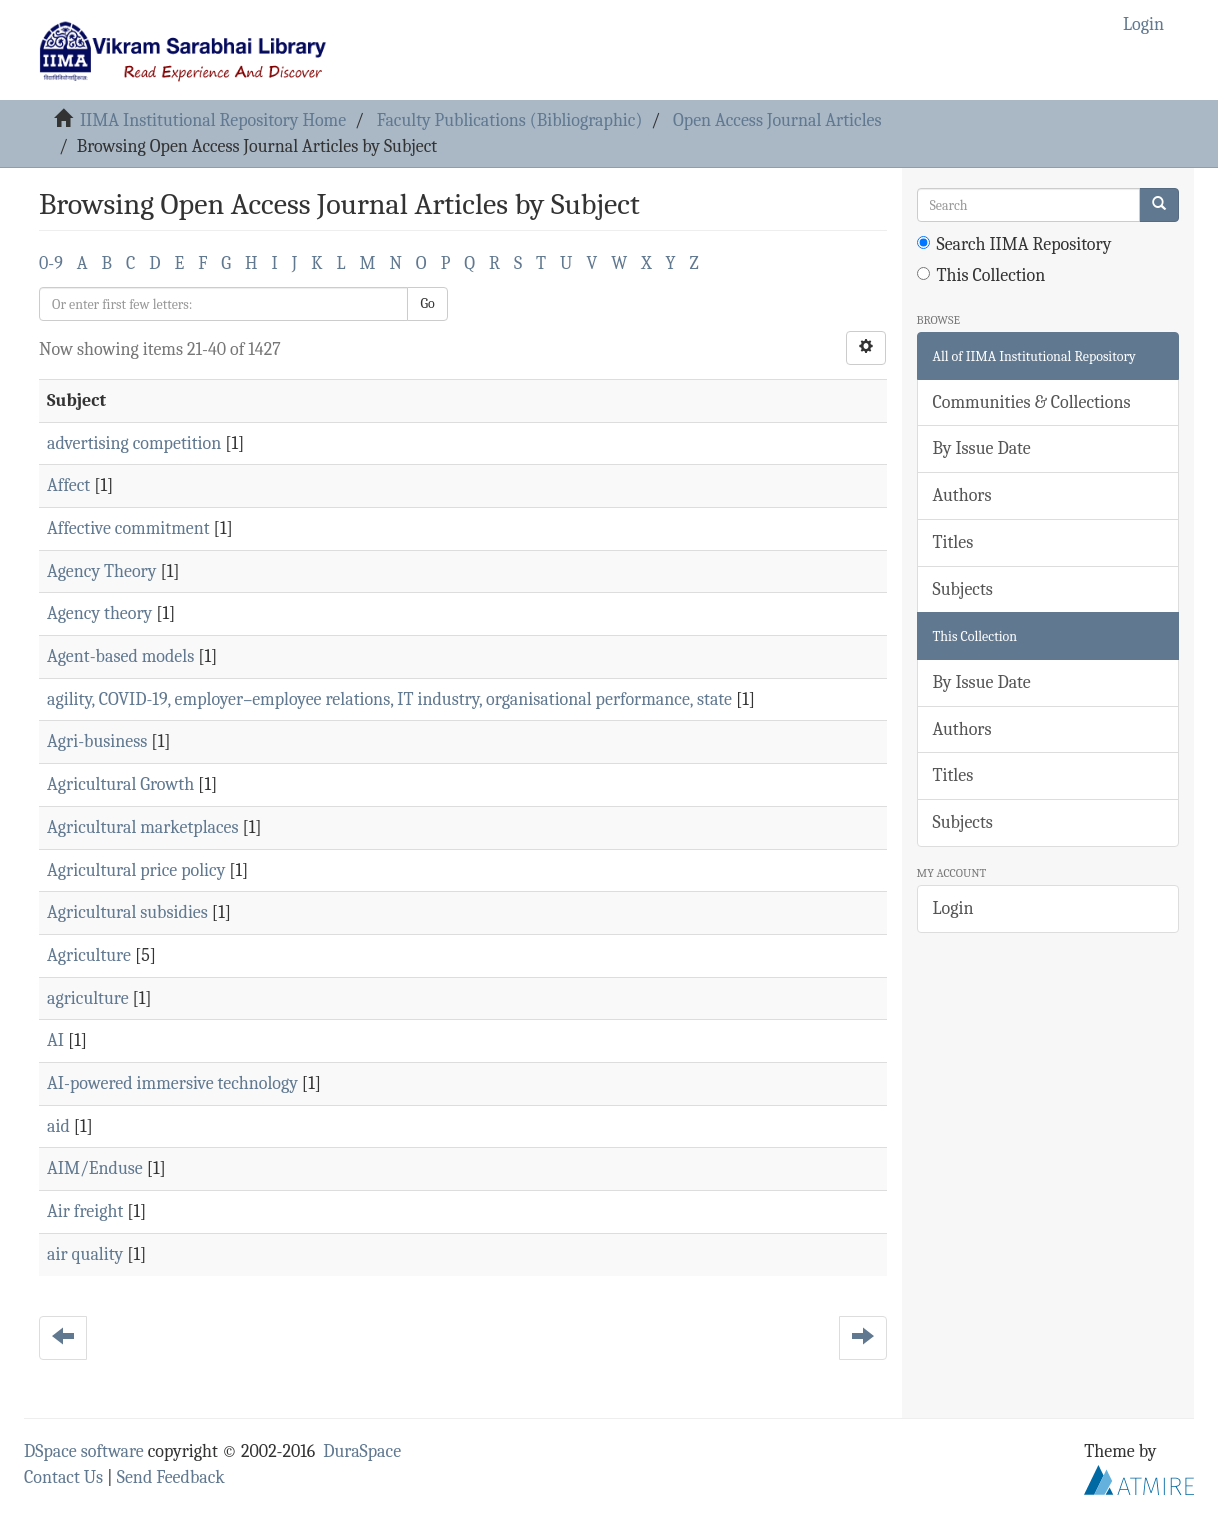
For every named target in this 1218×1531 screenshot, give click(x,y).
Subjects (963, 589)
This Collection (981, 275)
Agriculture (89, 955)
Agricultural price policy (136, 870)
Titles (953, 542)
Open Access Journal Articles (777, 120)
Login (953, 908)
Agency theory (99, 613)
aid (58, 1126)
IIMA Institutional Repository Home (213, 120)
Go (427, 303)
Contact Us (63, 1477)
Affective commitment (128, 528)
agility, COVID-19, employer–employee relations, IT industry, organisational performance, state (389, 699)
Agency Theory (101, 571)
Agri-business (97, 741)
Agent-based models (120, 656)
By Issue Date (982, 448)
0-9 (51, 263)
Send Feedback (171, 1477)
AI (55, 1040)
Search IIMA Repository (1014, 244)
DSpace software (84, 1451)
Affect (68, 485)
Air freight (85, 1211)
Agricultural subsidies (127, 912)
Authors (962, 495)
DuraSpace (362, 1451)
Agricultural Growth (120, 784)
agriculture (88, 998)
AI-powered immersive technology (172, 1083)
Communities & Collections (1032, 402)
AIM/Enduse (95, 1168)
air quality (85, 1254)
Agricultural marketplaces (143, 827)
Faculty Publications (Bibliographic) (509, 120)
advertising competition (134, 443)
